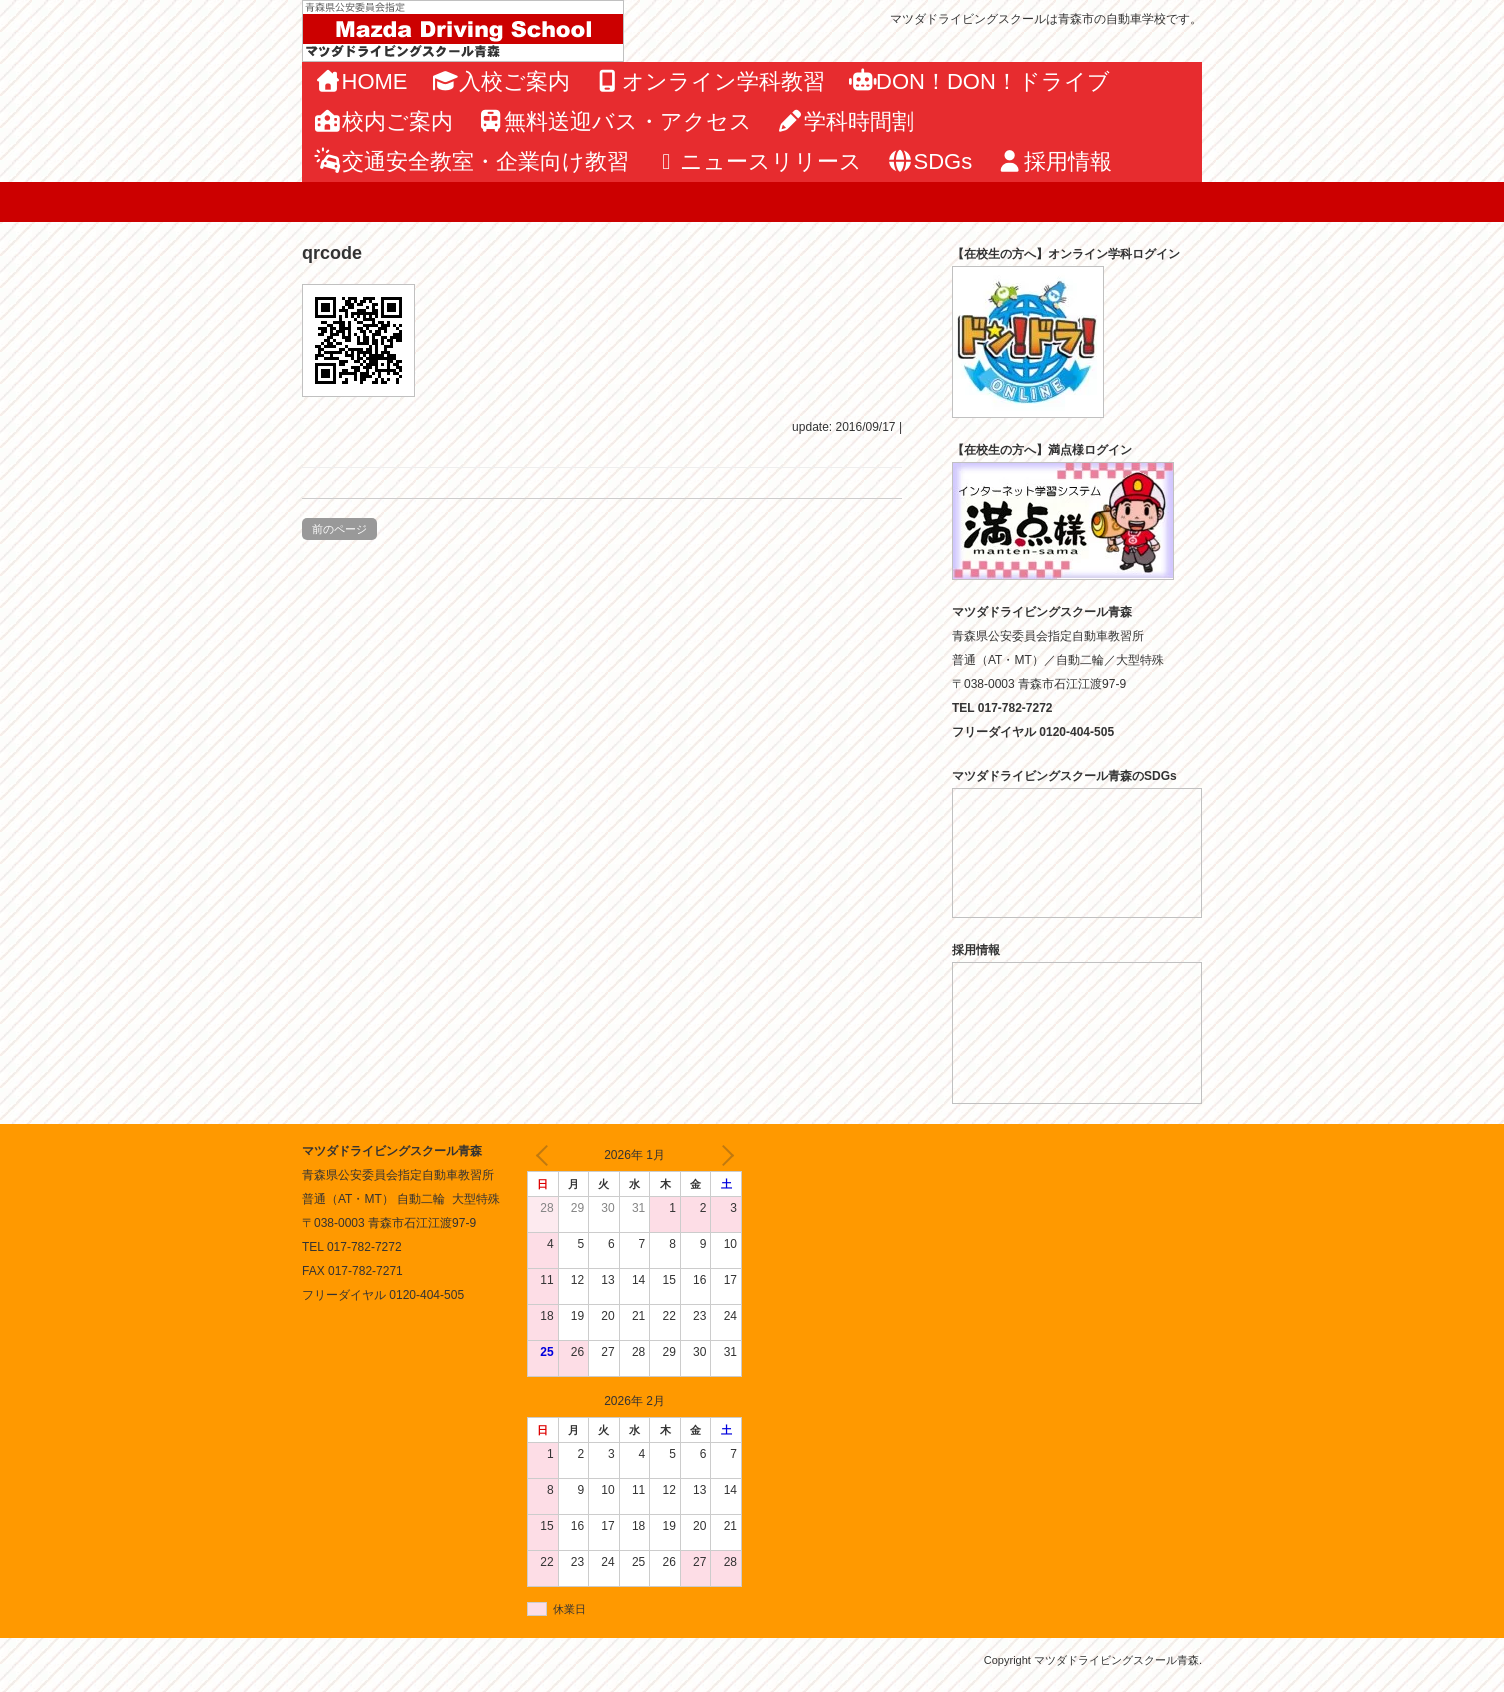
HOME (361, 81)
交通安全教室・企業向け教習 (471, 161)
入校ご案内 (501, 81)
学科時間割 (845, 121)
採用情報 (1054, 161)
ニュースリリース (758, 161)
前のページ (339, 529)
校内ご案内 (383, 121)
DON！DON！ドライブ (979, 81)
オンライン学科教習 (709, 81)
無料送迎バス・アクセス (615, 121)
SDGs (929, 161)
